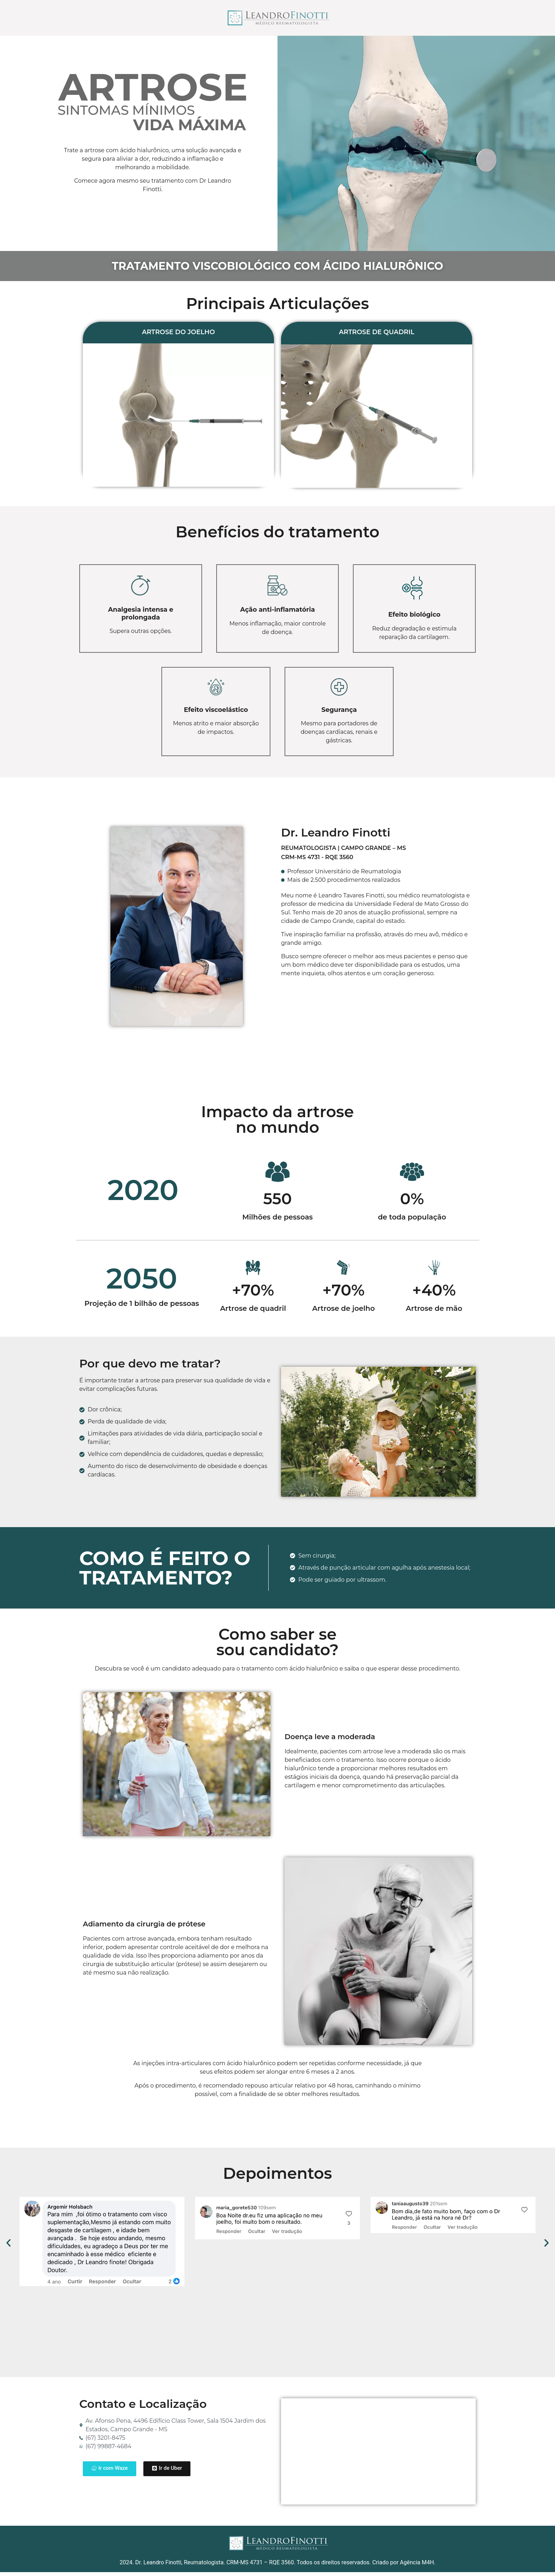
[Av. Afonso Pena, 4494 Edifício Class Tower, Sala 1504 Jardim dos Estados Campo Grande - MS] (378, 2455)
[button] (8, 2246)
